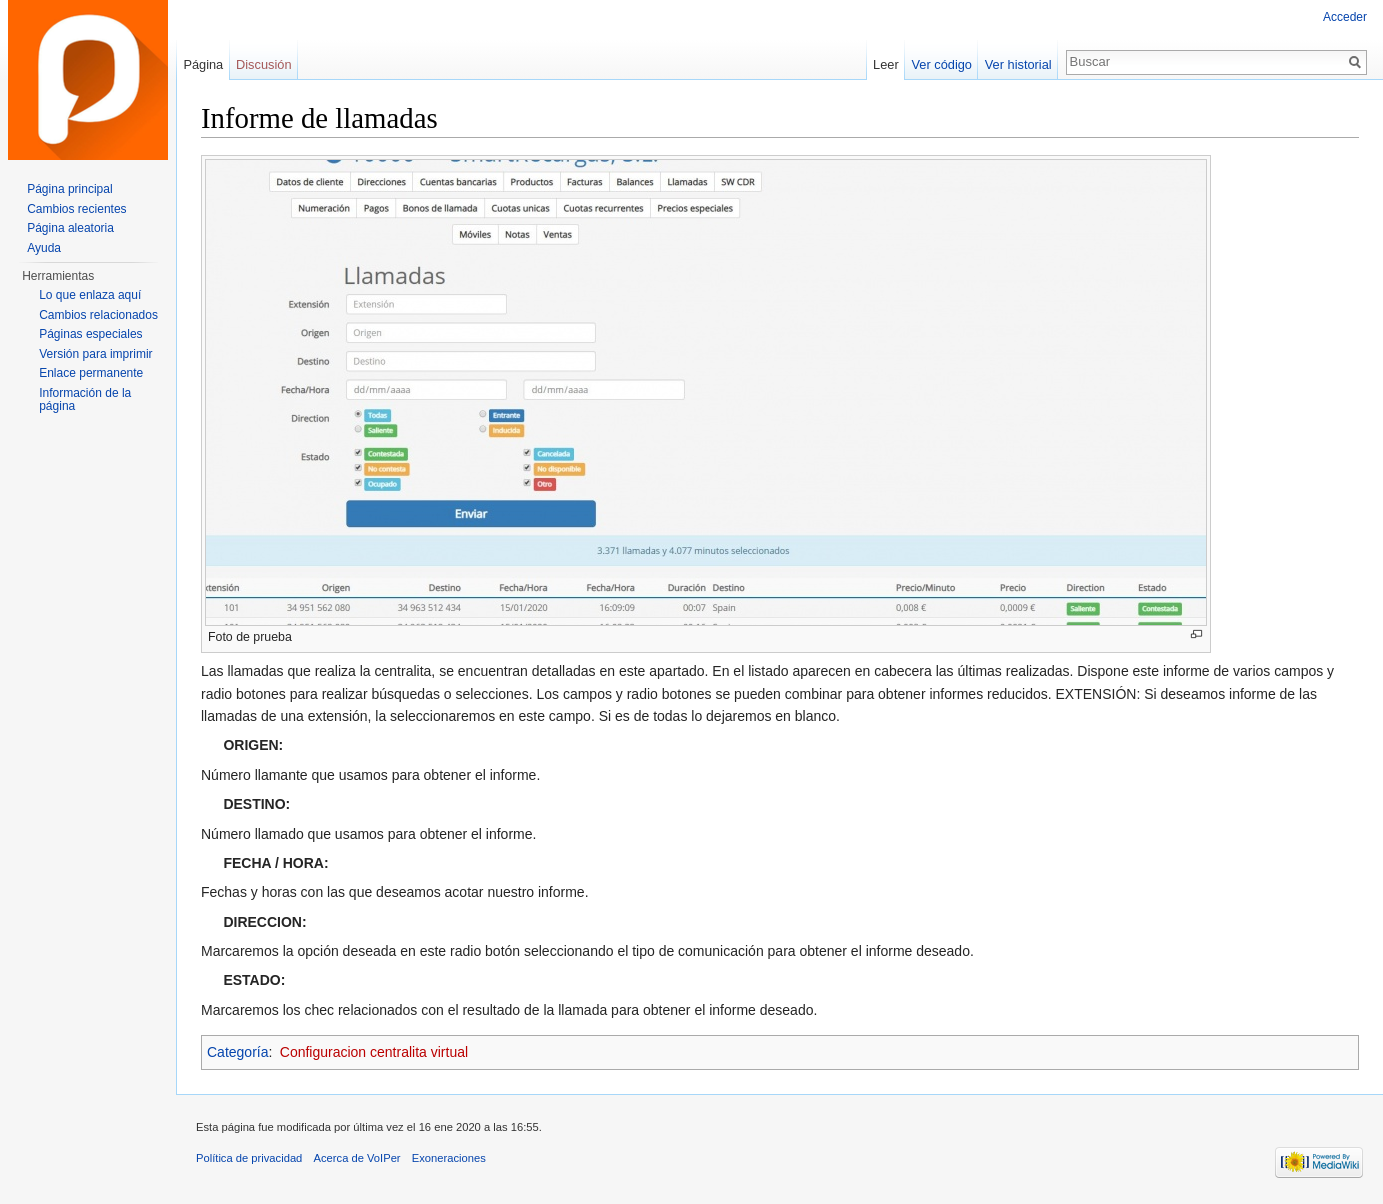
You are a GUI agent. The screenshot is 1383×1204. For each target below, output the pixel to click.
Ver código (942, 64)
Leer (886, 64)
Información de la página (85, 400)
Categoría (237, 1052)
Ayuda (44, 248)
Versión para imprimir (95, 354)
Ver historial (1018, 64)
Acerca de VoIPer (357, 1158)
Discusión (263, 64)
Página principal (69, 189)
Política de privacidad (249, 1158)
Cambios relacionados (98, 315)
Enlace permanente (91, 373)
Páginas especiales (90, 334)
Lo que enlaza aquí (90, 295)
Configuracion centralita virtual (374, 1052)
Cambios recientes (76, 209)
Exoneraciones (449, 1158)
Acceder (1345, 17)
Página (203, 64)
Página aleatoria (70, 228)
